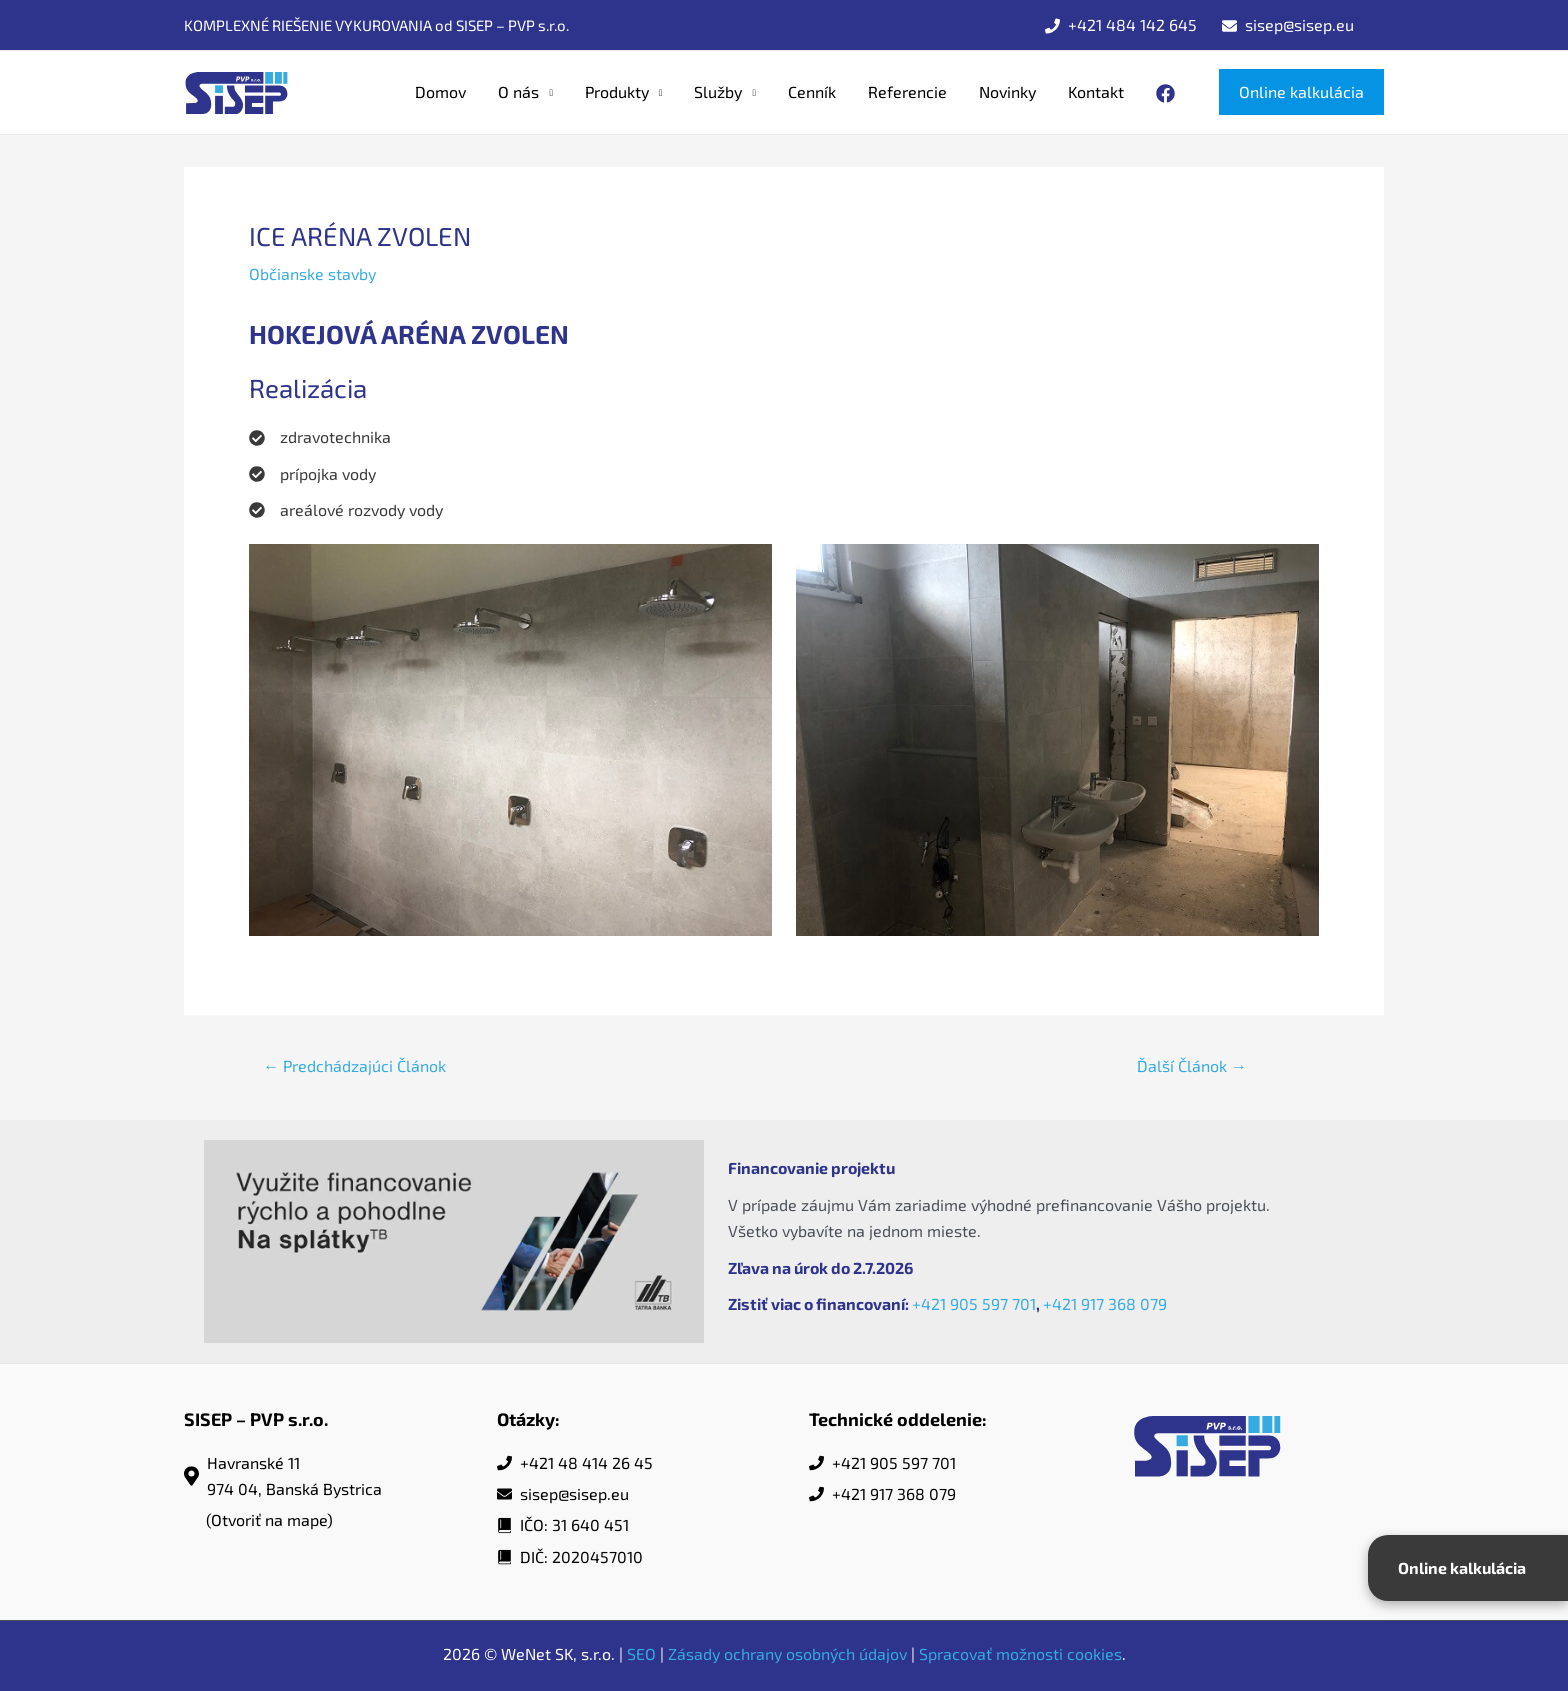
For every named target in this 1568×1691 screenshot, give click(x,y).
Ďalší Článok (1192, 1065)
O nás (518, 91)
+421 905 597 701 (974, 1303)
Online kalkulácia (1462, 1567)
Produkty (617, 91)
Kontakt (1096, 91)
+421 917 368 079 (1105, 1303)
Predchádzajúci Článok (354, 1065)
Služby (718, 91)
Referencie (907, 91)
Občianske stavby (312, 273)
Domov (440, 91)
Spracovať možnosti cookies (1020, 1653)
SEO (641, 1653)
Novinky (1007, 91)
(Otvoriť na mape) (269, 1519)
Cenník (812, 91)
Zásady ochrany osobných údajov (787, 1653)
